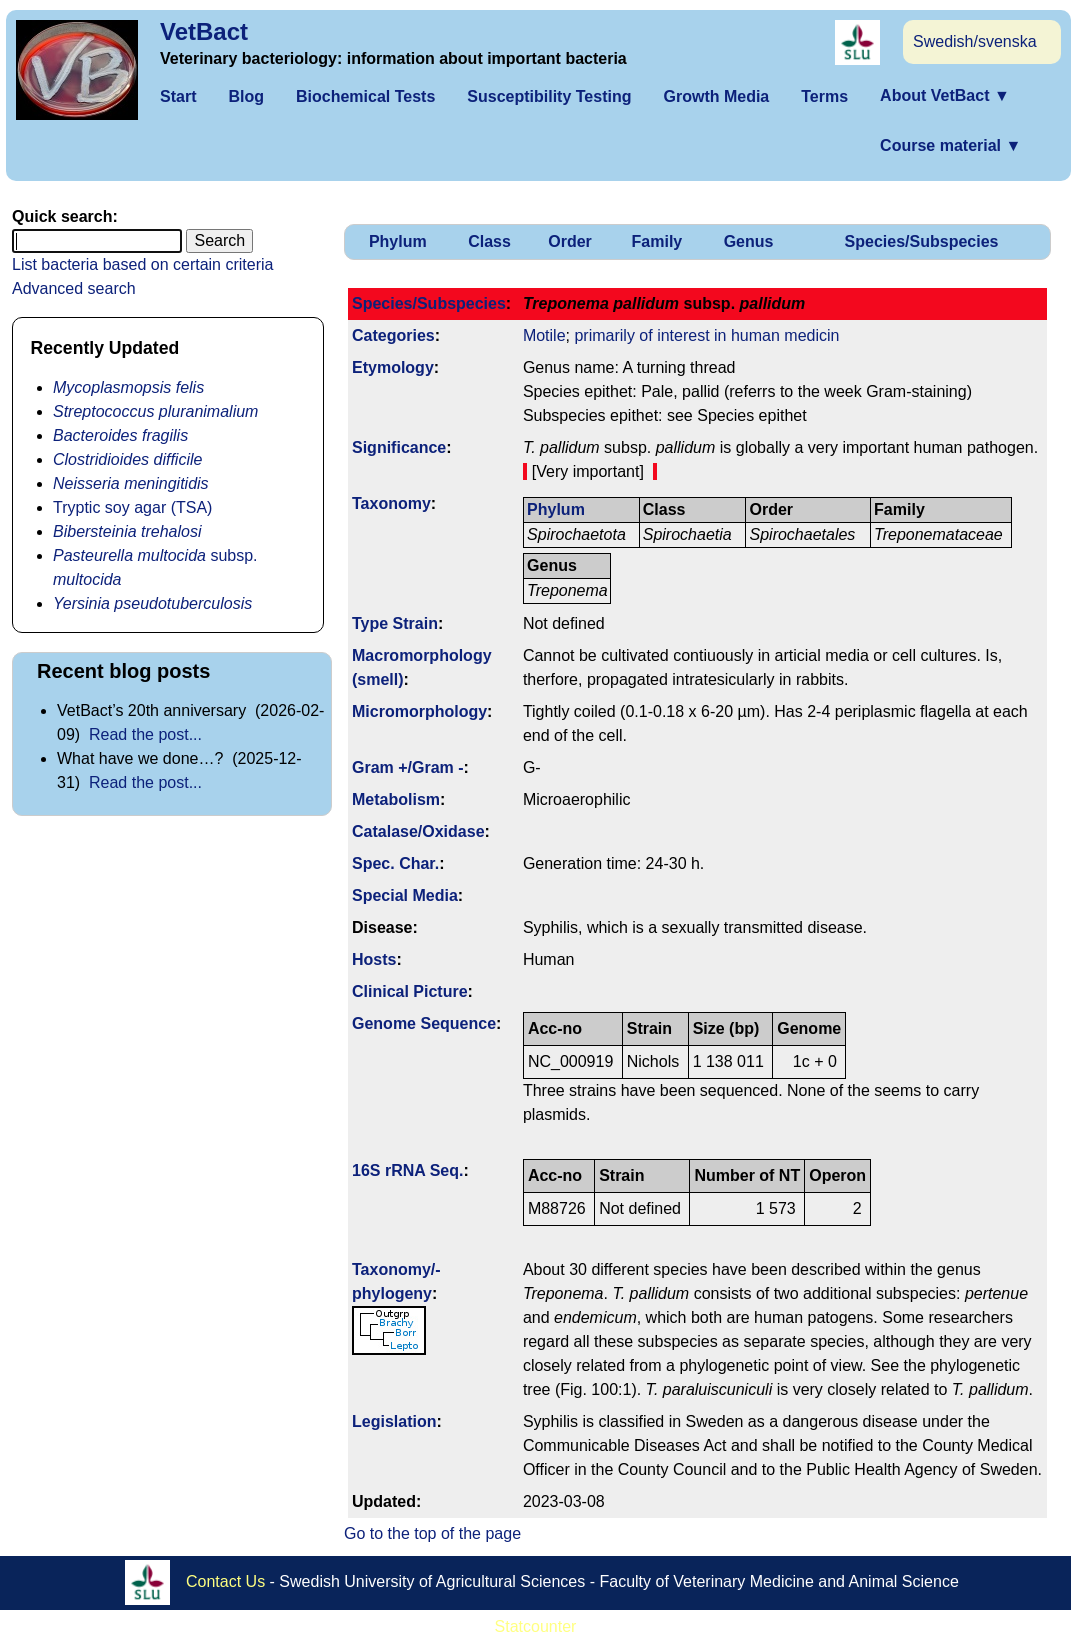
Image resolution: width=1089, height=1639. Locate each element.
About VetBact (945, 95)
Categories (393, 335)
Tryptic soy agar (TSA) (132, 507)
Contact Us (225, 1581)
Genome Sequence (424, 1023)
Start (178, 96)
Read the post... (145, 734)
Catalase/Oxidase (418, 831)
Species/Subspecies (922, 241)
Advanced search (74, 288)
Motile (544, 335)
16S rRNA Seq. (407, 1170)
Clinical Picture (410, 991)
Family (657, 241)
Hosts (374, 959)
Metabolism (396, 799)
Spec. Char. (395, 863)
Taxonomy (391, 503)
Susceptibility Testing (549, 96)
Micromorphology (419, 711)
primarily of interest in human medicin (706, 335)
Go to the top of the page (432, 1533)
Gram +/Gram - (408, 767)
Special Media (405, 895)
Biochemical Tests (365, 96)
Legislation (394, 1421)
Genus (749, 241)
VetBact (204, 31)
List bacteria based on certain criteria (142, 264)
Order (570, 241)
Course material (950, 145)
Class (489, 241)
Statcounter (536, 1626)
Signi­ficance (399, 447)
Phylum (398, 241)
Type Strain (395, 623)
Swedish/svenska (975, 41)
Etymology (393, 367)
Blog (246, 96)
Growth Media (716, 96)
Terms (824, 96)
